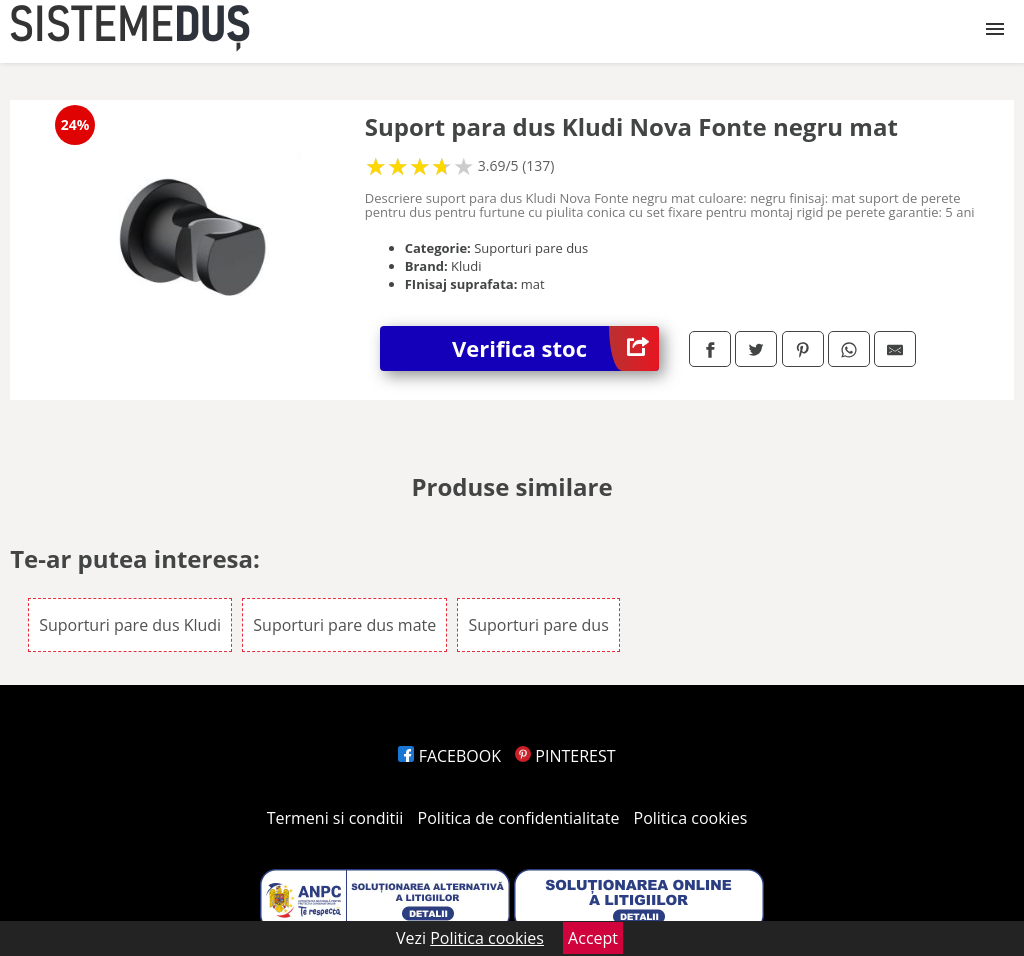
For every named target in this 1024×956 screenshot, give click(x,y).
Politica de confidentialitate (519, 818)
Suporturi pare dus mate (344, 625)
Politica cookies (691, 818)
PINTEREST (565, 756)
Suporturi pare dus (538, 625)
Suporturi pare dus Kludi (130, 625)
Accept (593, 938)
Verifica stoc (555, 348)
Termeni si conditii (335, 818)
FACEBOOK (449, 756)
